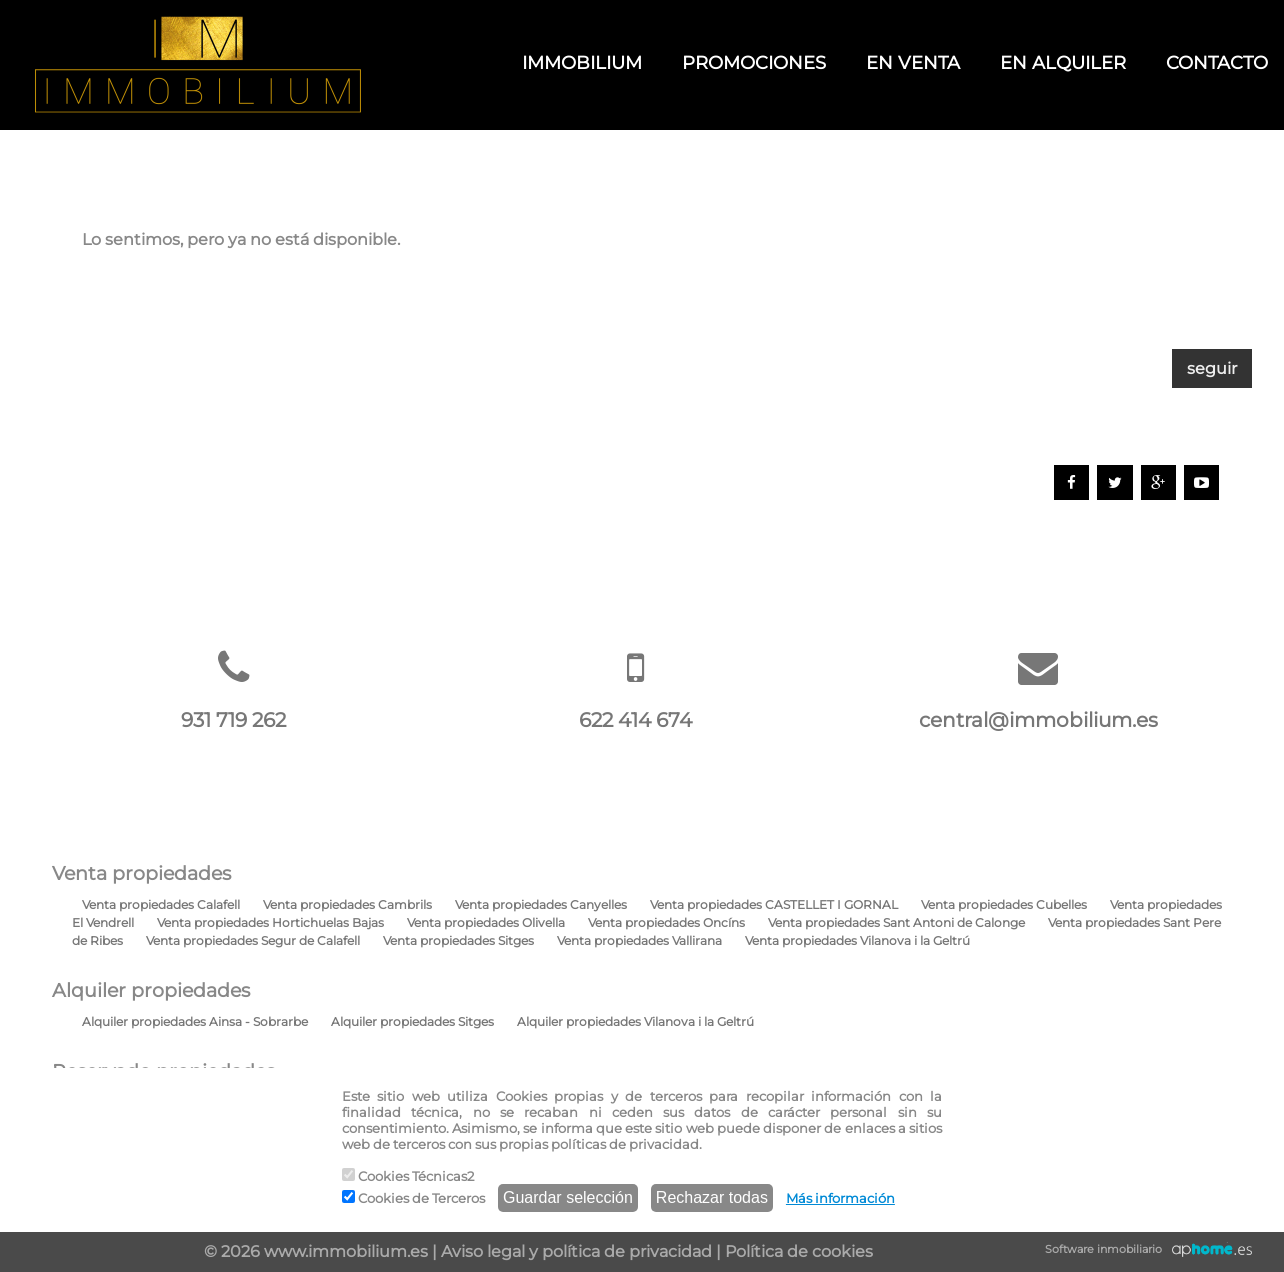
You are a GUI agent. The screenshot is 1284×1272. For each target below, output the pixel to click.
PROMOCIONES (754, 63)
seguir (1212, 368)
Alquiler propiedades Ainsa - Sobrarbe (195, 1021)
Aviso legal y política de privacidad (576, 1251)
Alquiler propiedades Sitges (412, 1021)
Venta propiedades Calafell (161, 904)
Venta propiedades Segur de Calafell (253, 940)
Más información (840, 1198)
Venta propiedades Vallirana (639, 940)
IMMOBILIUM (582, 63)
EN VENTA (913, 63)
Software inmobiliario (1103, 1249)
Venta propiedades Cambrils (347, 904)
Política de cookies (799, 1251)
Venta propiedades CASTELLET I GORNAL (774, 904)
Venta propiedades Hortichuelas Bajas (270, 922)
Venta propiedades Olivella (486, 922)
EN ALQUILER (1063, 63)
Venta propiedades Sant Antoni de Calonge (896, 922)
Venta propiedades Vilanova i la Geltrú (857, 940)
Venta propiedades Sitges (458, 940)
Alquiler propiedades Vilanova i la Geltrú (635, 1021)
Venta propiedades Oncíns (666, 922)
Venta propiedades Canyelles (541, 904)
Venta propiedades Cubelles (1004, 904)
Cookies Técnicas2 (408, 1176)
